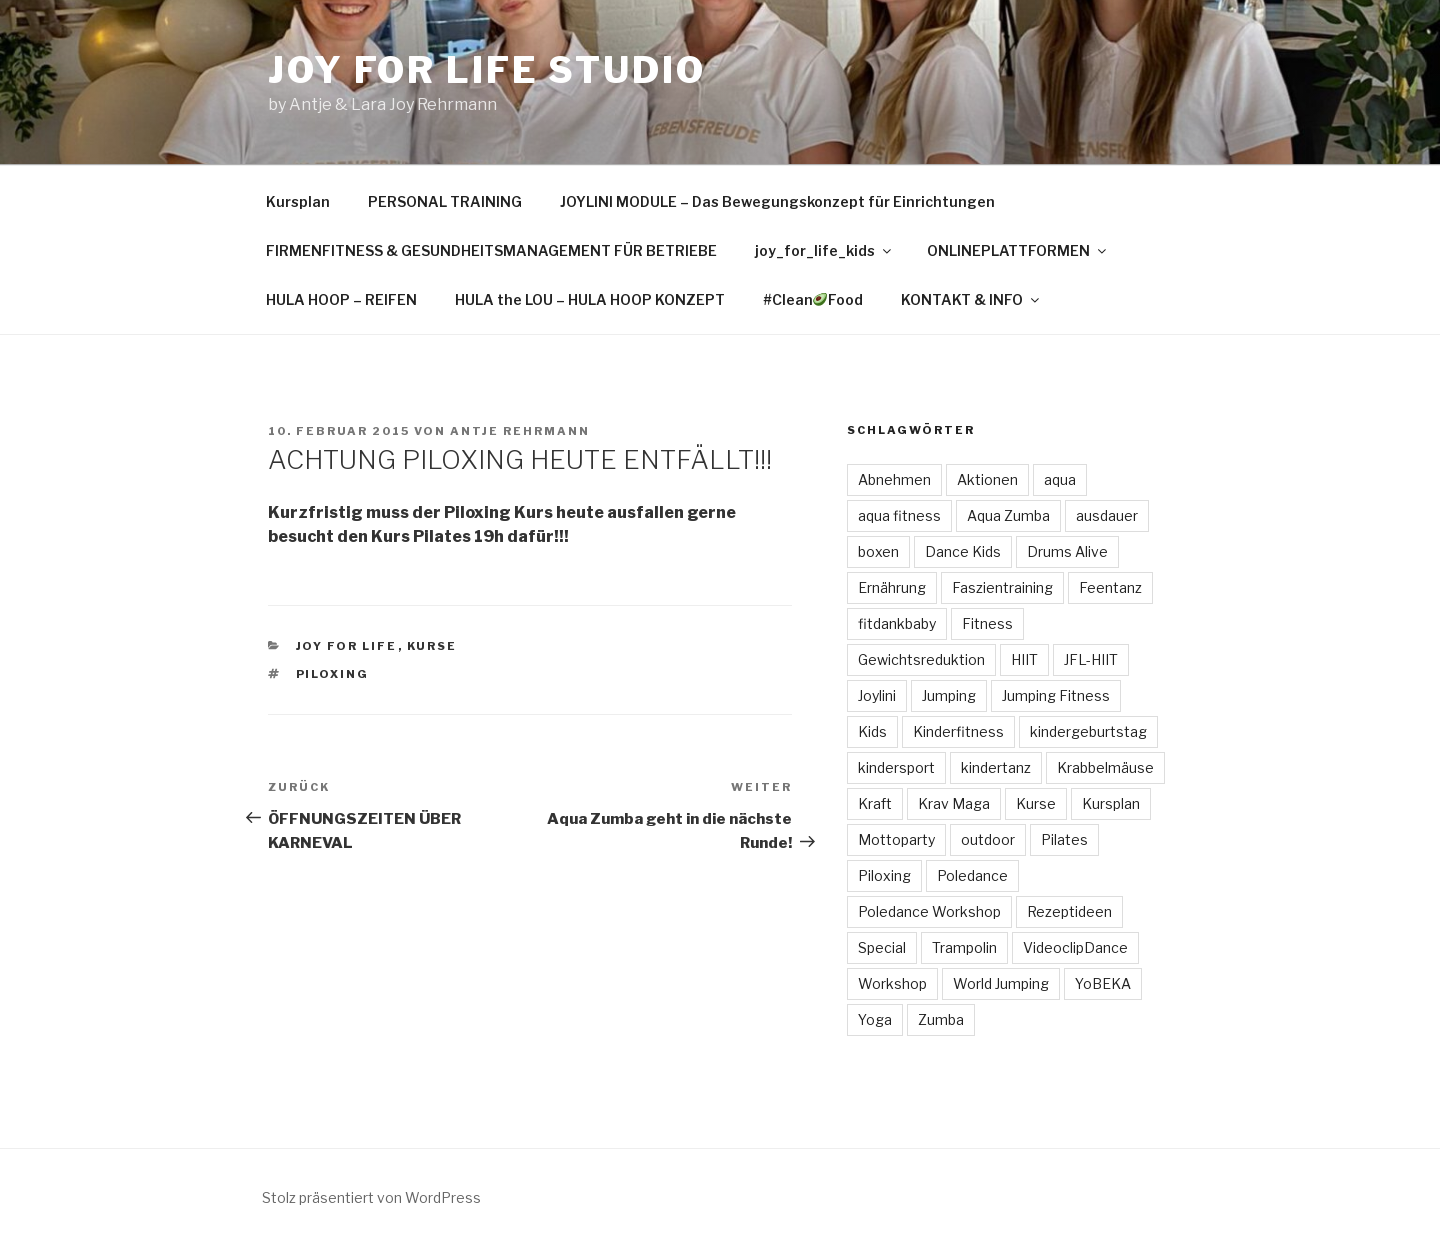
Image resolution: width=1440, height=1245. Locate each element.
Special (882, 947)
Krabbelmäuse (1105, 767)
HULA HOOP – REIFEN (341, 299)
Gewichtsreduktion (921, 659)
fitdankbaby (897, 623)
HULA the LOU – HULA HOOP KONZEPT (590, 299)
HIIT (1024, 659)
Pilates (1064, 839)
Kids (872, 731)
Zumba (941, 1019)
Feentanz (1110, 587)
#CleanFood (813, 299)
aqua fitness (899, 515)
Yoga (875, 1019)
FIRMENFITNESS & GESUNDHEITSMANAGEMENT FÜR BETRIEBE (491, 250)
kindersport (896, 767)
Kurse (432, 646)
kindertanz (996, 767)
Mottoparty (896, 839)
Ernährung (892, 587)
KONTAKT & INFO (971, 299)
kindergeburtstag (1088, 731)
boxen (878, 551)
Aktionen (987, 479)
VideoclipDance (1075, 947)
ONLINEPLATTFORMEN (1018, 250)
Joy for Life (347, 646)
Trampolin (964, 947)
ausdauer (1107, 515)
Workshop (892, 983)
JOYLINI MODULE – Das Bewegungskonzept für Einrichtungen (777, 201)
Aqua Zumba (1008, 515)
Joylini (877, 695)
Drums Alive (1067, 551)
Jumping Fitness (1056, 695)
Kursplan (298, 201)
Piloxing (333, 674)
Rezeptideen (1069, 911)
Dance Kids (963, 551)
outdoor (988, 839)
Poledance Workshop (929, 911)
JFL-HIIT (1091, 659)
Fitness (987, 623)
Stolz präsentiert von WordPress (371, 1197)
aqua (1060, 479)
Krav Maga (954, 803)
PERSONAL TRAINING (445, 201)
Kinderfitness (958, 731)
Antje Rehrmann (520, 431)
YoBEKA (1103, 983)
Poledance (972, 875)
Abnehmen (894, 479)
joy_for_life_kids (824, 250)
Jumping (949, 695)
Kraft (875, 803)
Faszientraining (1002, 587)
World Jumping (1001, 983)
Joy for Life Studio (487, 70)
